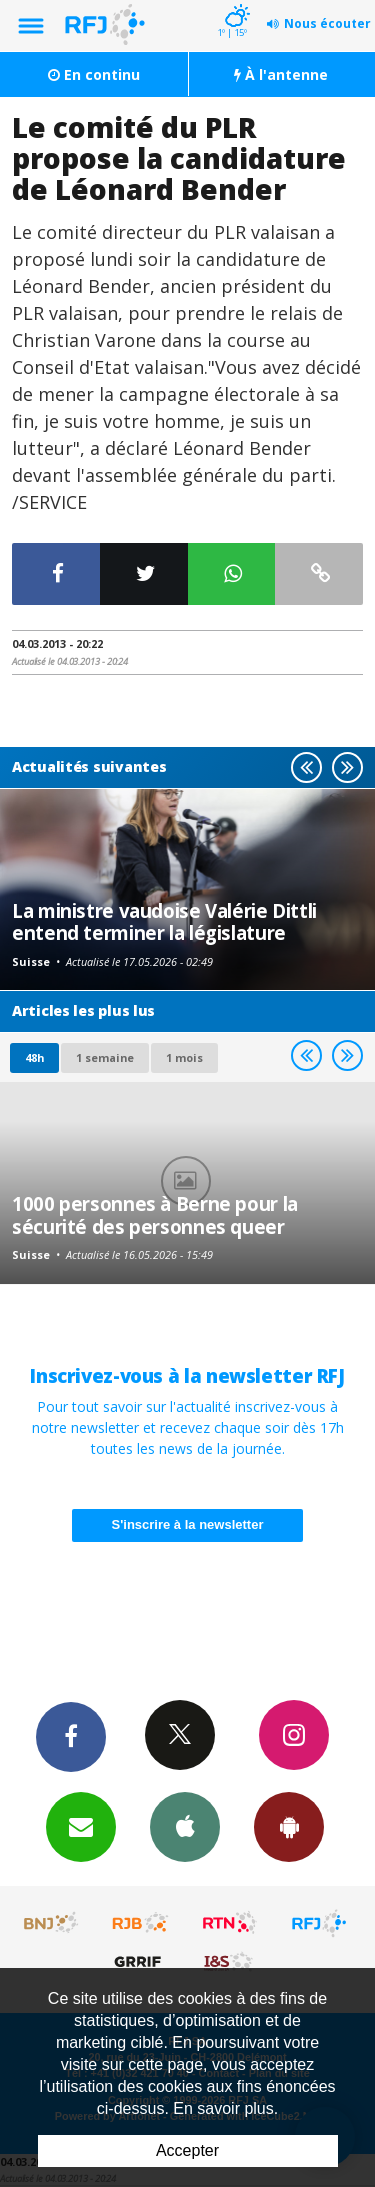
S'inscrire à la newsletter (188, 1524)
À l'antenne (281, 74)
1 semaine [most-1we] (105, 1057)
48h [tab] (34, 1057)
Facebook (71, 1736)
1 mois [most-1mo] (184, 1057)
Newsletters (81, 1826)
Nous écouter (327, 23)
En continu (94, 74)
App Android (289, 1826)
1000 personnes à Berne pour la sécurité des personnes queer (155, 1214)
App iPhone (185, 1826)
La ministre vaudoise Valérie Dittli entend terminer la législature (164, 921)
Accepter (187, 2150)
